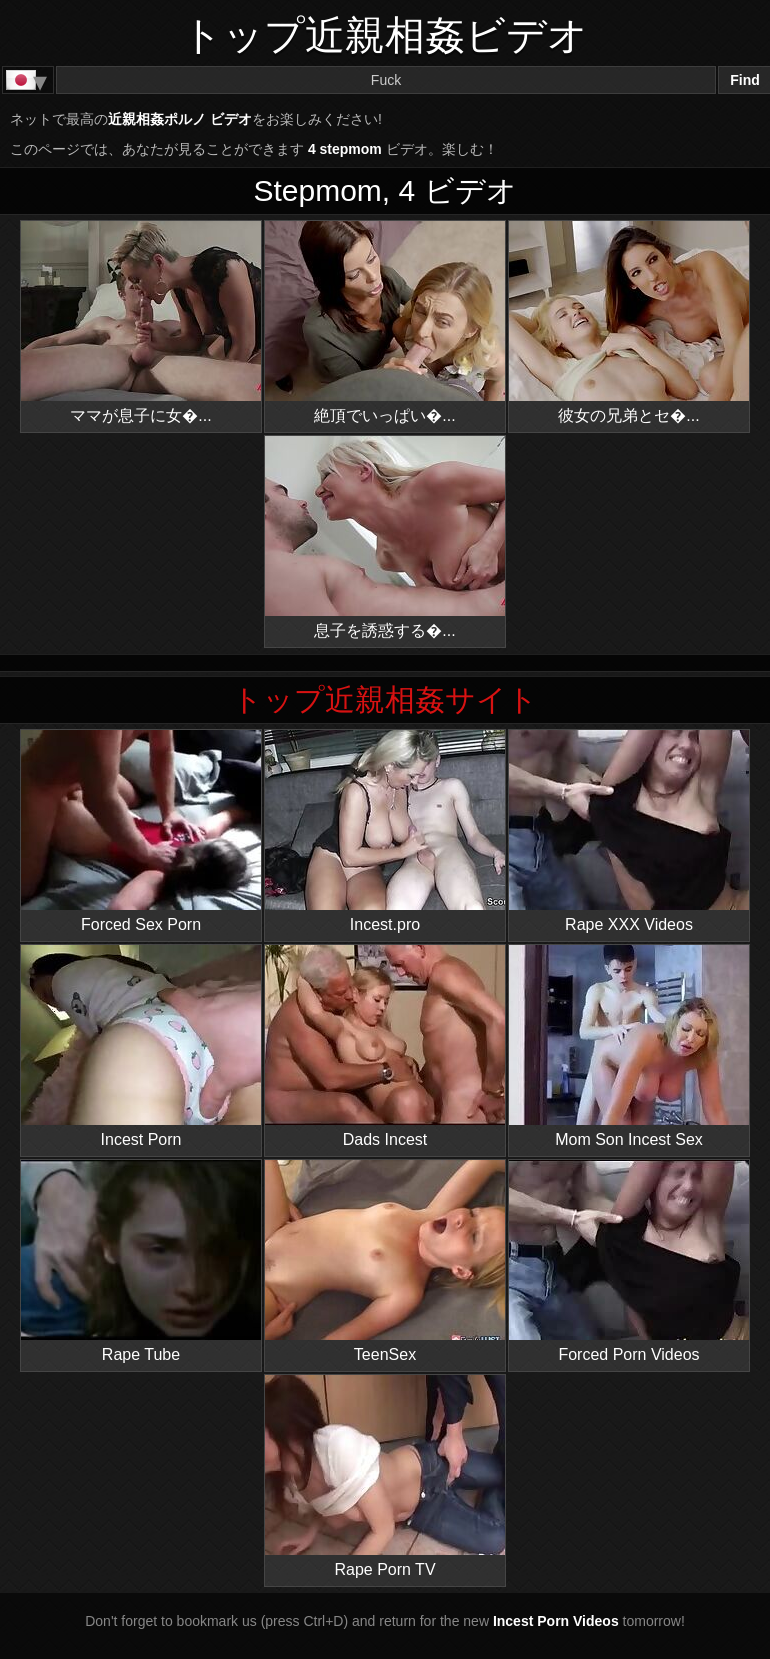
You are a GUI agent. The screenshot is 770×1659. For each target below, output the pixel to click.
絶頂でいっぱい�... (385, 322)
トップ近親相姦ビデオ (385, 35)
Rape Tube (141, 1261)
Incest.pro (385, 831)
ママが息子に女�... (141, 322)
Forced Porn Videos (629, 1261)
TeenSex (385, 1261)
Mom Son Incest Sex (629, 1046)
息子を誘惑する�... (385, 537)
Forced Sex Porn (141, 831)
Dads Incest (385, 1046)
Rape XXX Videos (629, 831)
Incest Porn (141, 1046)
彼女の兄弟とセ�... (629, 322)
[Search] (386, 80)
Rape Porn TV (385, 1476)
